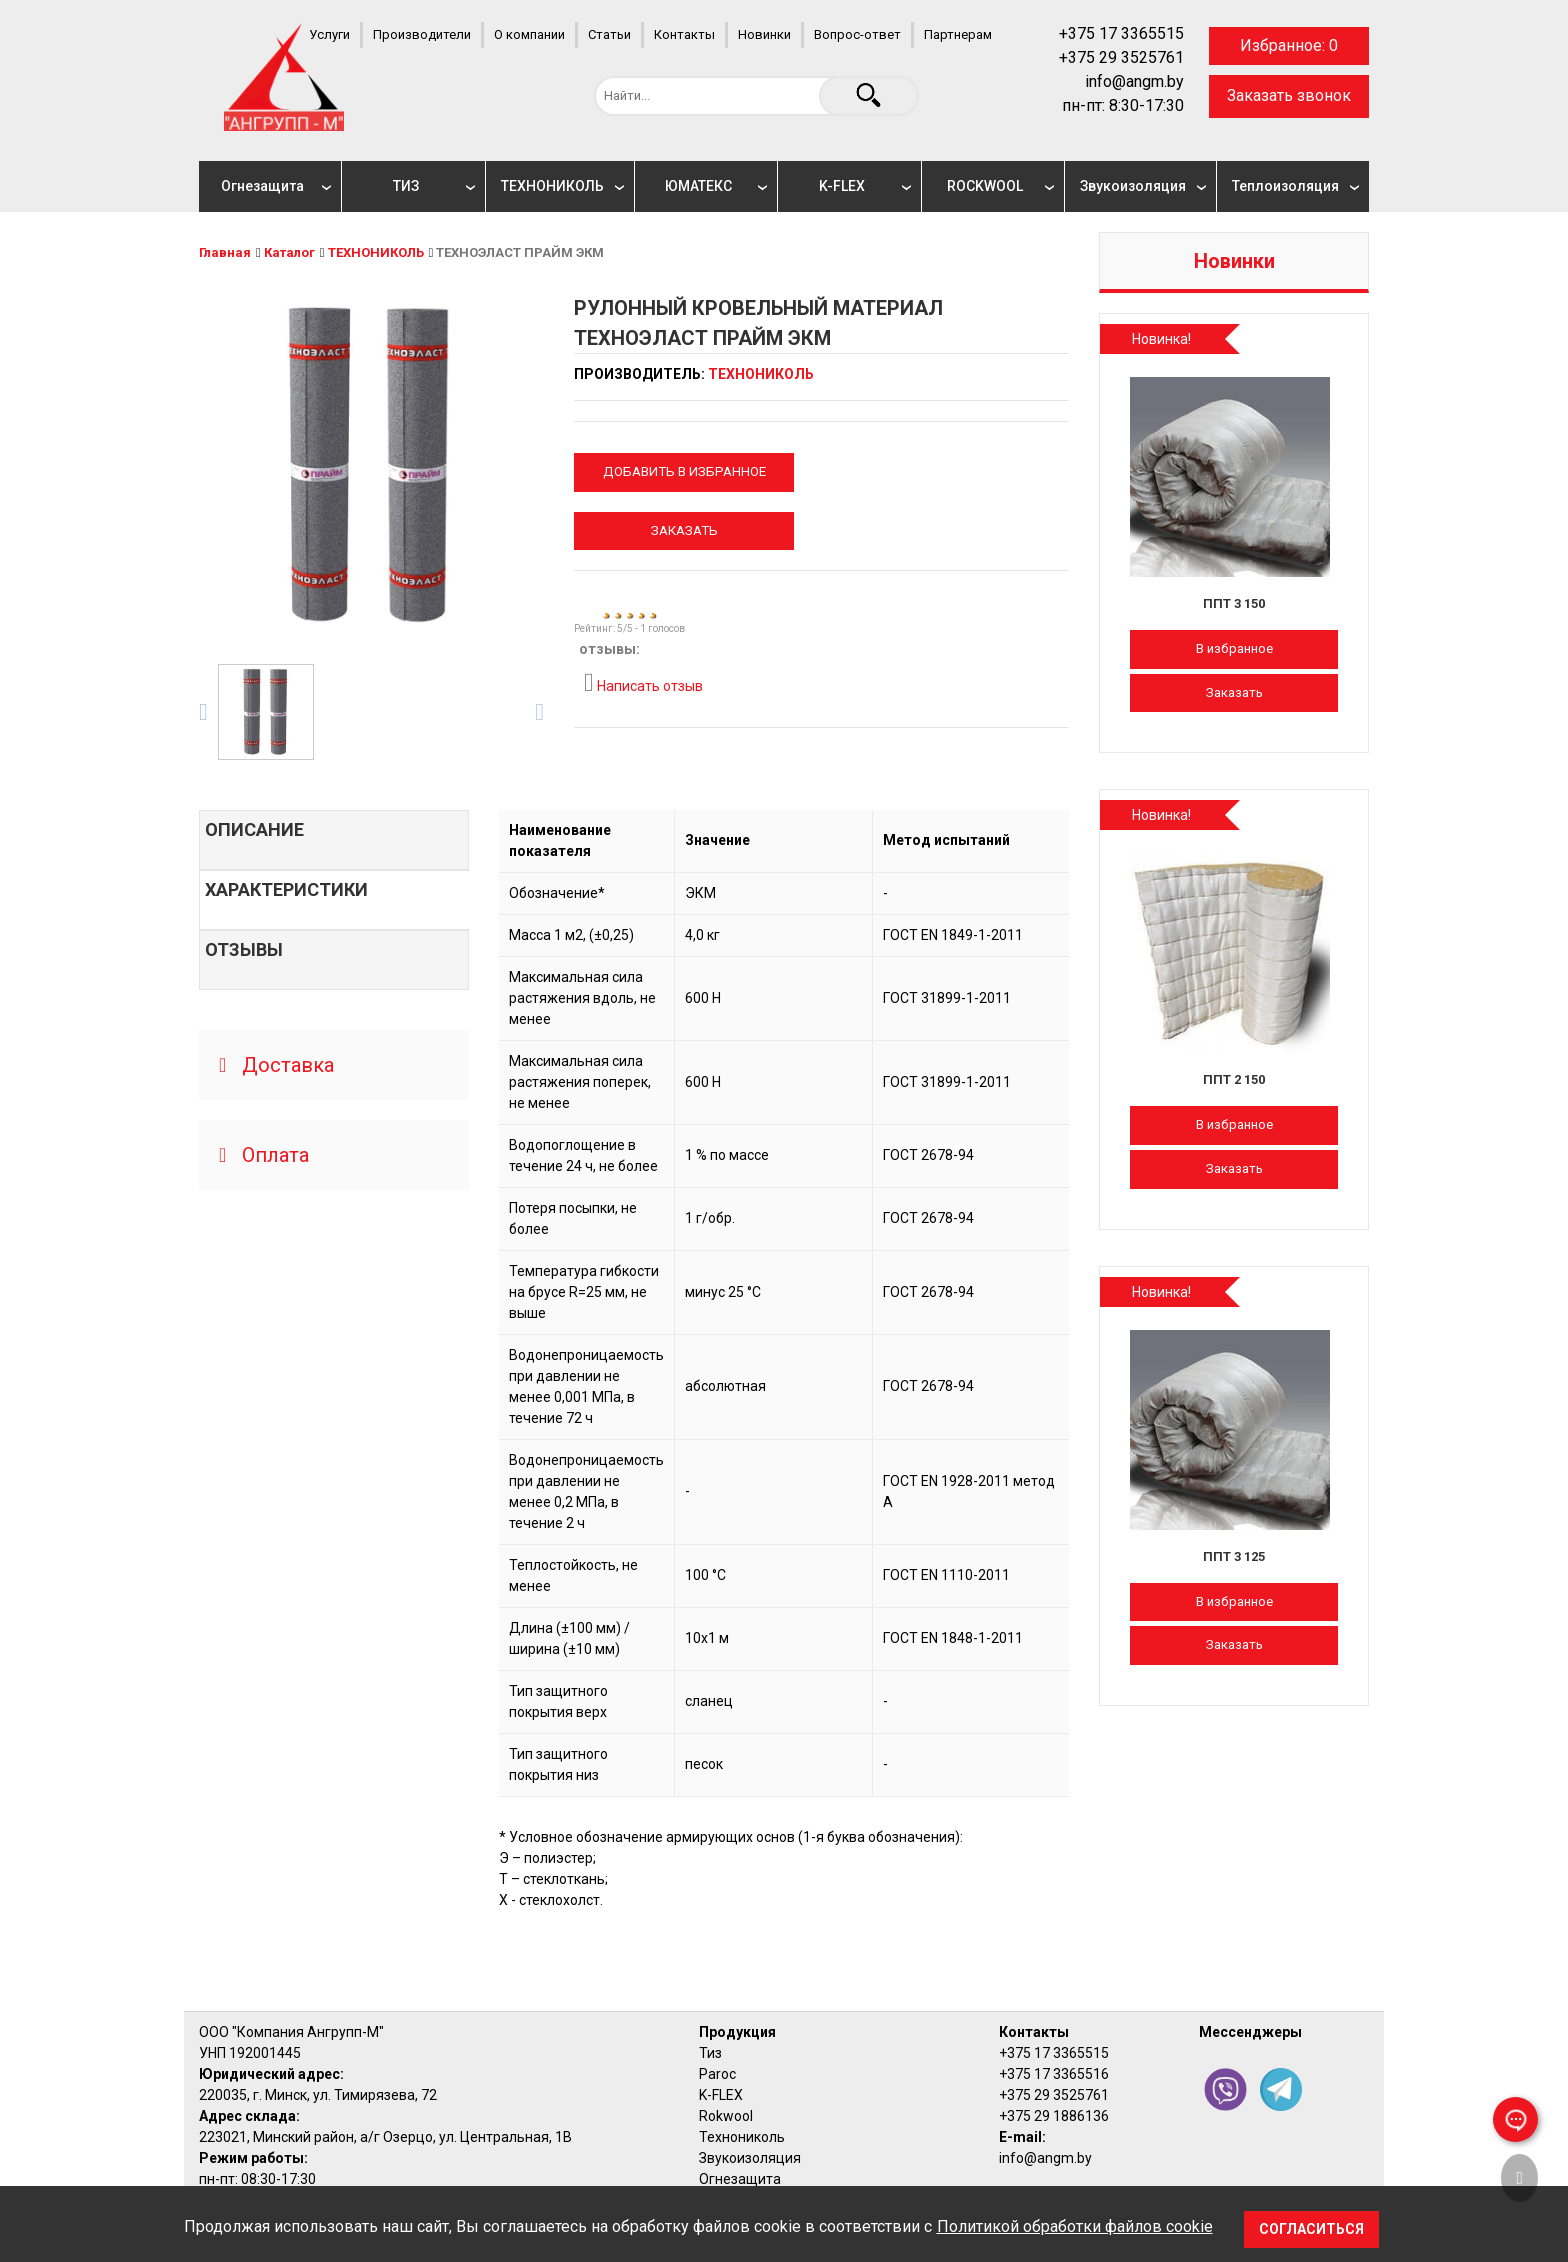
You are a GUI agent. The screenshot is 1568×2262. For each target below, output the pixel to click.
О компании (529, 34)
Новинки (764, 34)
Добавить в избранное (684, 471)
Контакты (684, 34)
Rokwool (726, 2116)
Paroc (717, 2074)
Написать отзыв (643, 683)
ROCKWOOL (985, 186)
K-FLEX (842, 186)
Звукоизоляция (1133, 186)
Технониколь (742, 2137)
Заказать (684, 530)
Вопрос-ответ (857, 34)
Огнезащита (262, 186)
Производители (422, 34)
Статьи (609, 34)
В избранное (1234, 648)
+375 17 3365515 (1121, 33)
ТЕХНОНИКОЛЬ (552, 186)
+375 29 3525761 (1121, 57)
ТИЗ (406, 186)
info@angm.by (1134, 81)
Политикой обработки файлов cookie (1075, 2226)
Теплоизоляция (1285, 186)
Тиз (710, 2053)
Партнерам (958, 34)
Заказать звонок (1289, 95)
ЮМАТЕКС (698, 186)
